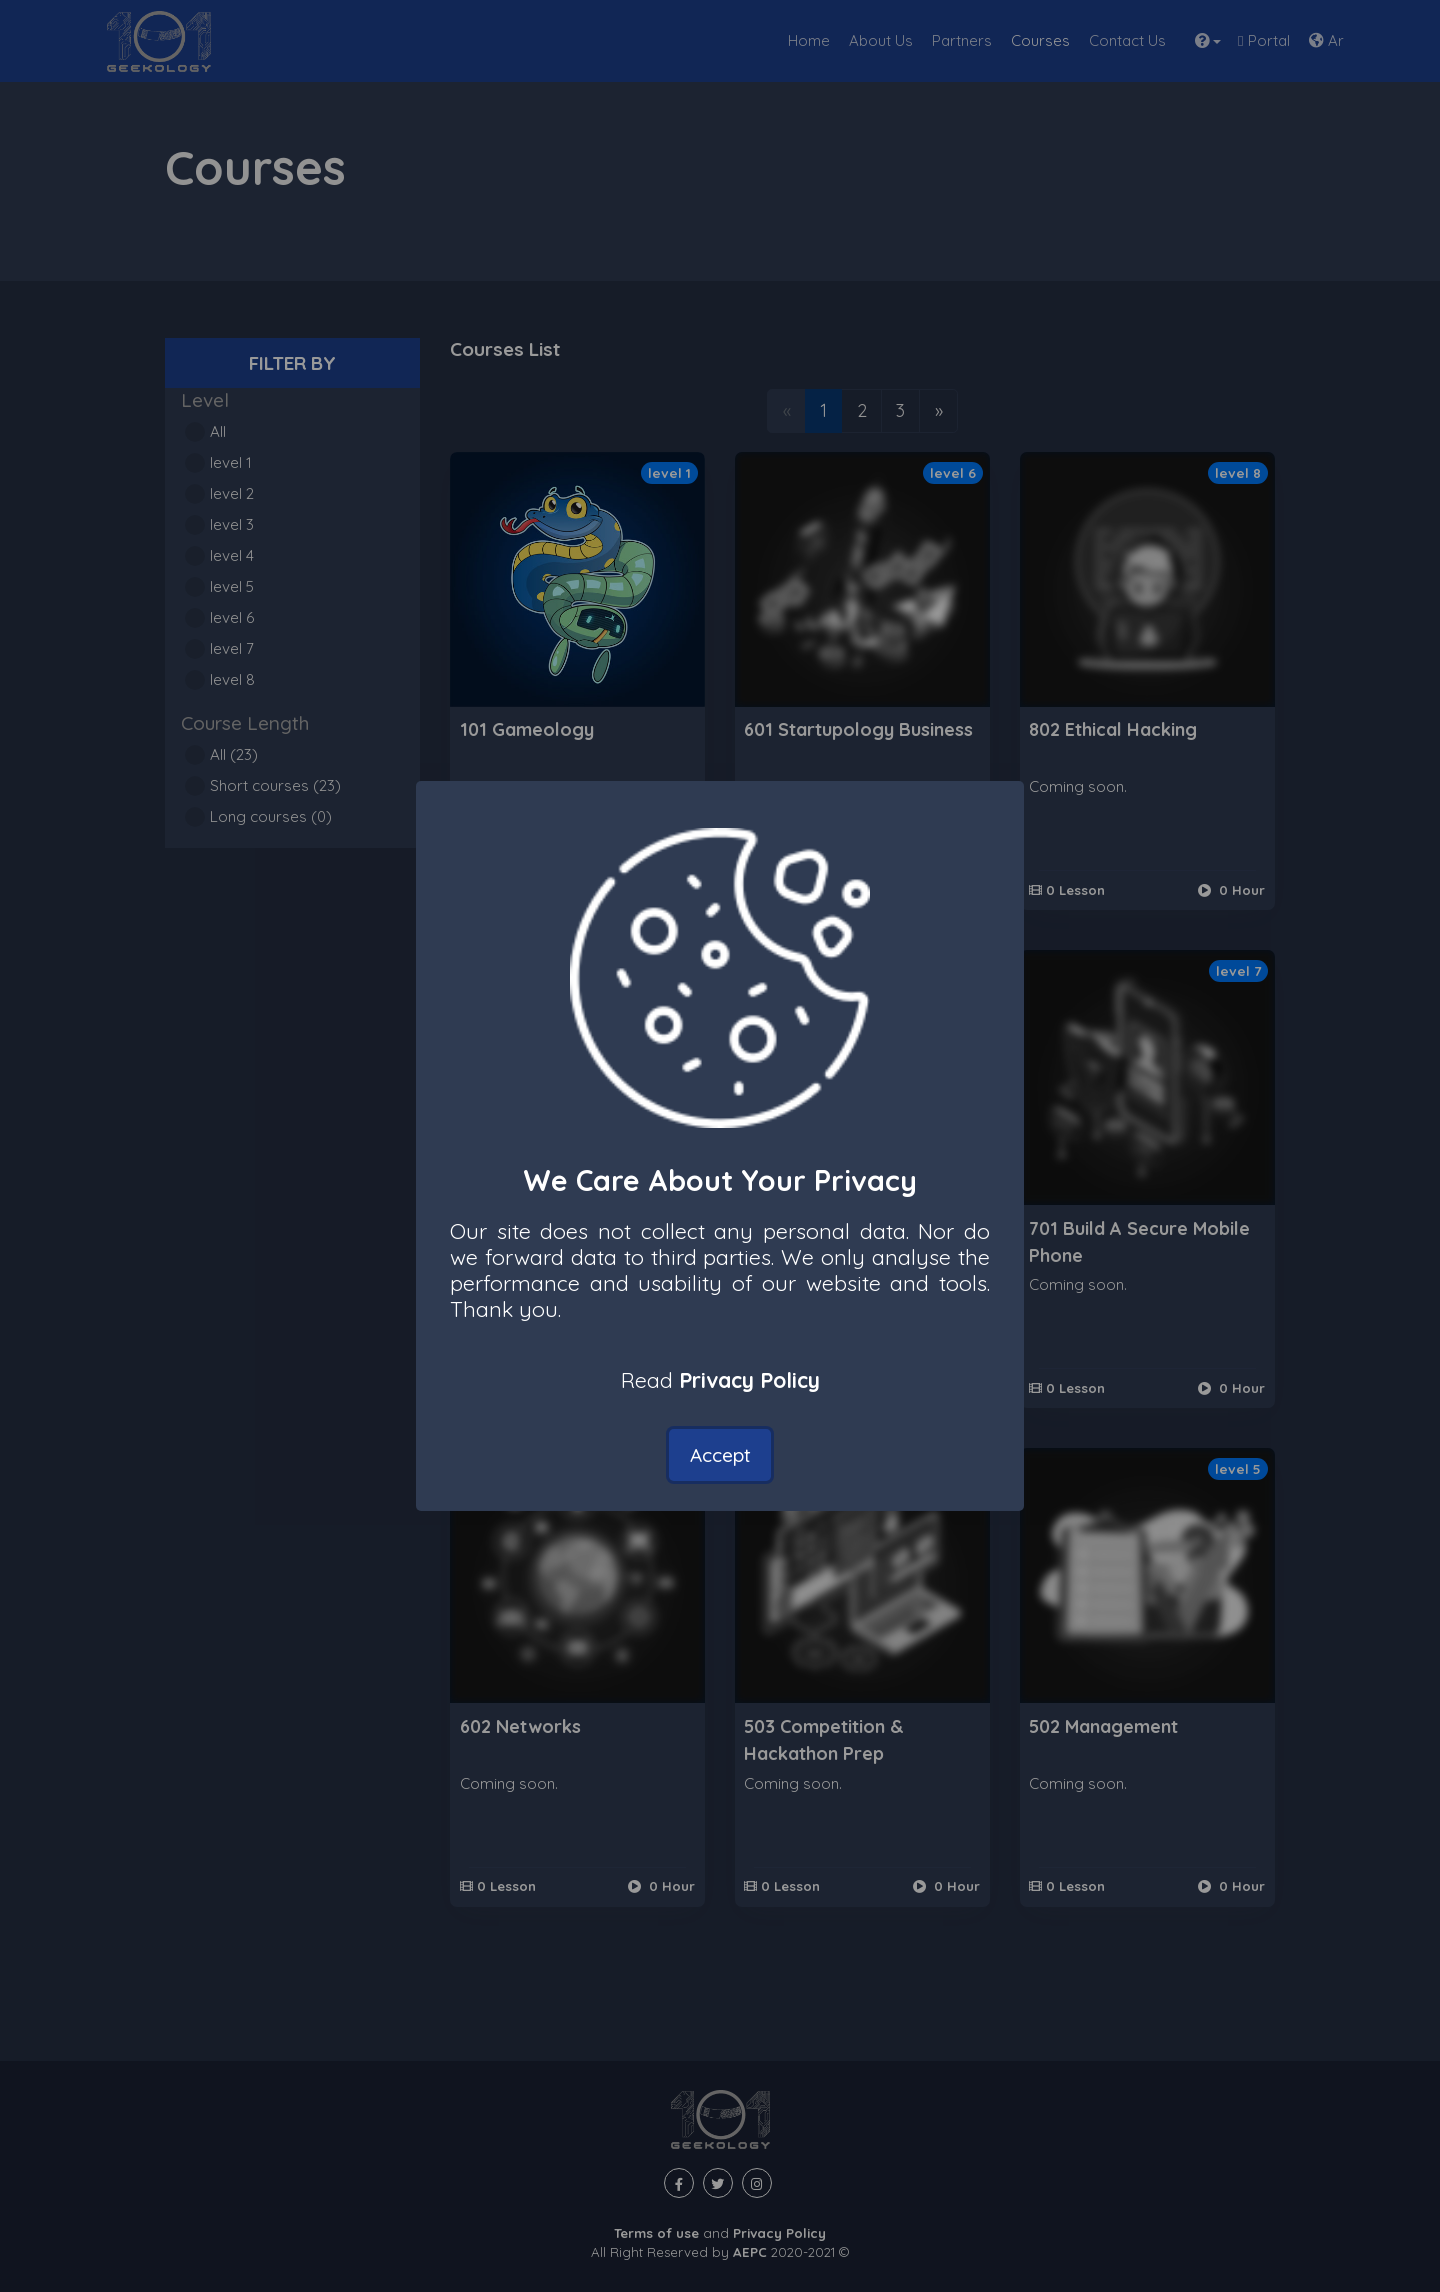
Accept (720, 1455)
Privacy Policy (749, 1380)
